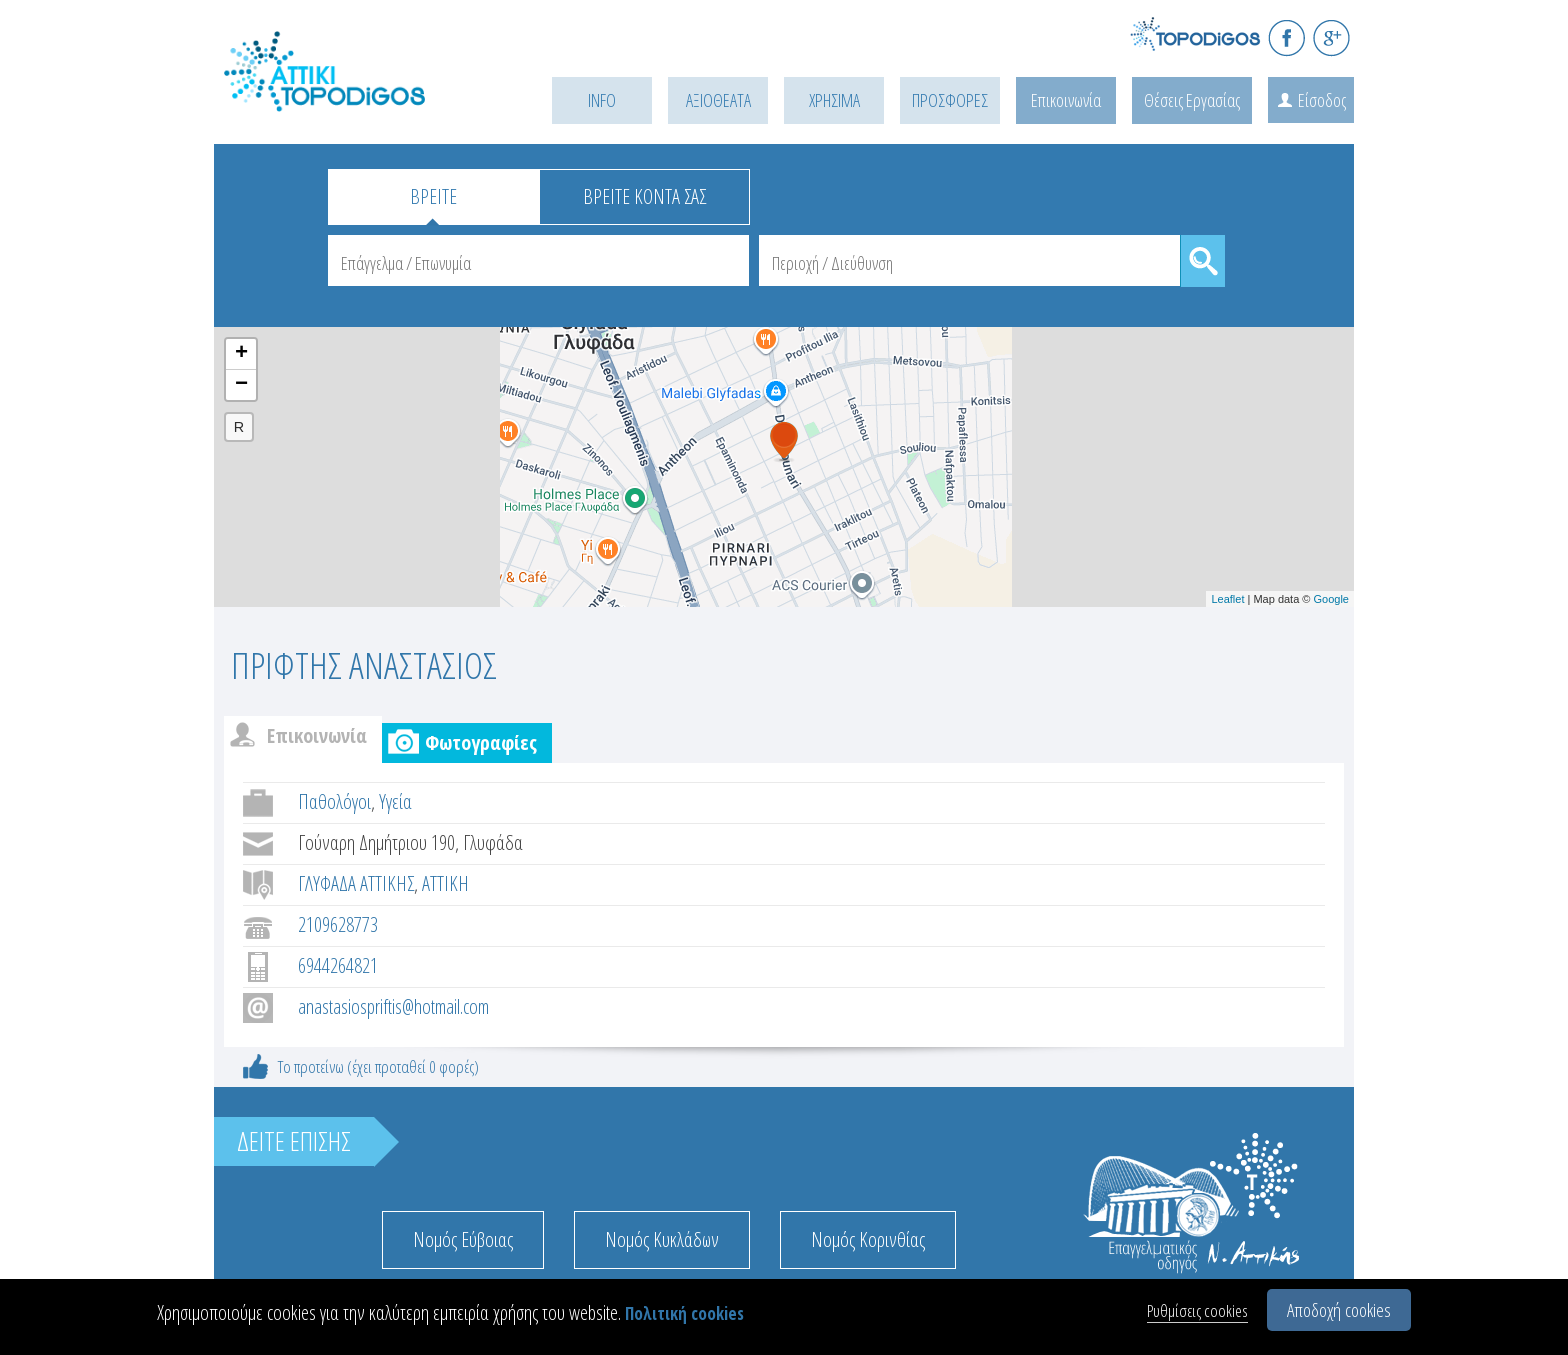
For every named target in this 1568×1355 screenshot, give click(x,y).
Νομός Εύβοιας (463, 1239)
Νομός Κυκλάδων (662, 1239)
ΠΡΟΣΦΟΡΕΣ (950, 100)
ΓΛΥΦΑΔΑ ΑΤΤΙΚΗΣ (356, 883)
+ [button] (241, 354)
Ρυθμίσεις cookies (1197, 1310)
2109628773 (338, 924)
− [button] (241, 385)
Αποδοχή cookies (1339, 1310)
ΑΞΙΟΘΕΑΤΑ (718, 100)
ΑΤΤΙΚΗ (445, 883)
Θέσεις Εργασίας (1192, 100)
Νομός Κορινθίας (868, 1239)
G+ (1331, 37)
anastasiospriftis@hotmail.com (393, 1006)
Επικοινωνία (1066, 100)
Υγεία (395, 801)
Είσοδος (1322, 100)
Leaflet (1227, 599)
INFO (602, 100)
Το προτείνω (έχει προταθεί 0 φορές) (378, 1066)
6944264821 (338, 965)
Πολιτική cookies (684, 1313)
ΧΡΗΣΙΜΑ (834, 100)
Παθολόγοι (334, 801)
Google (1331, 599)
